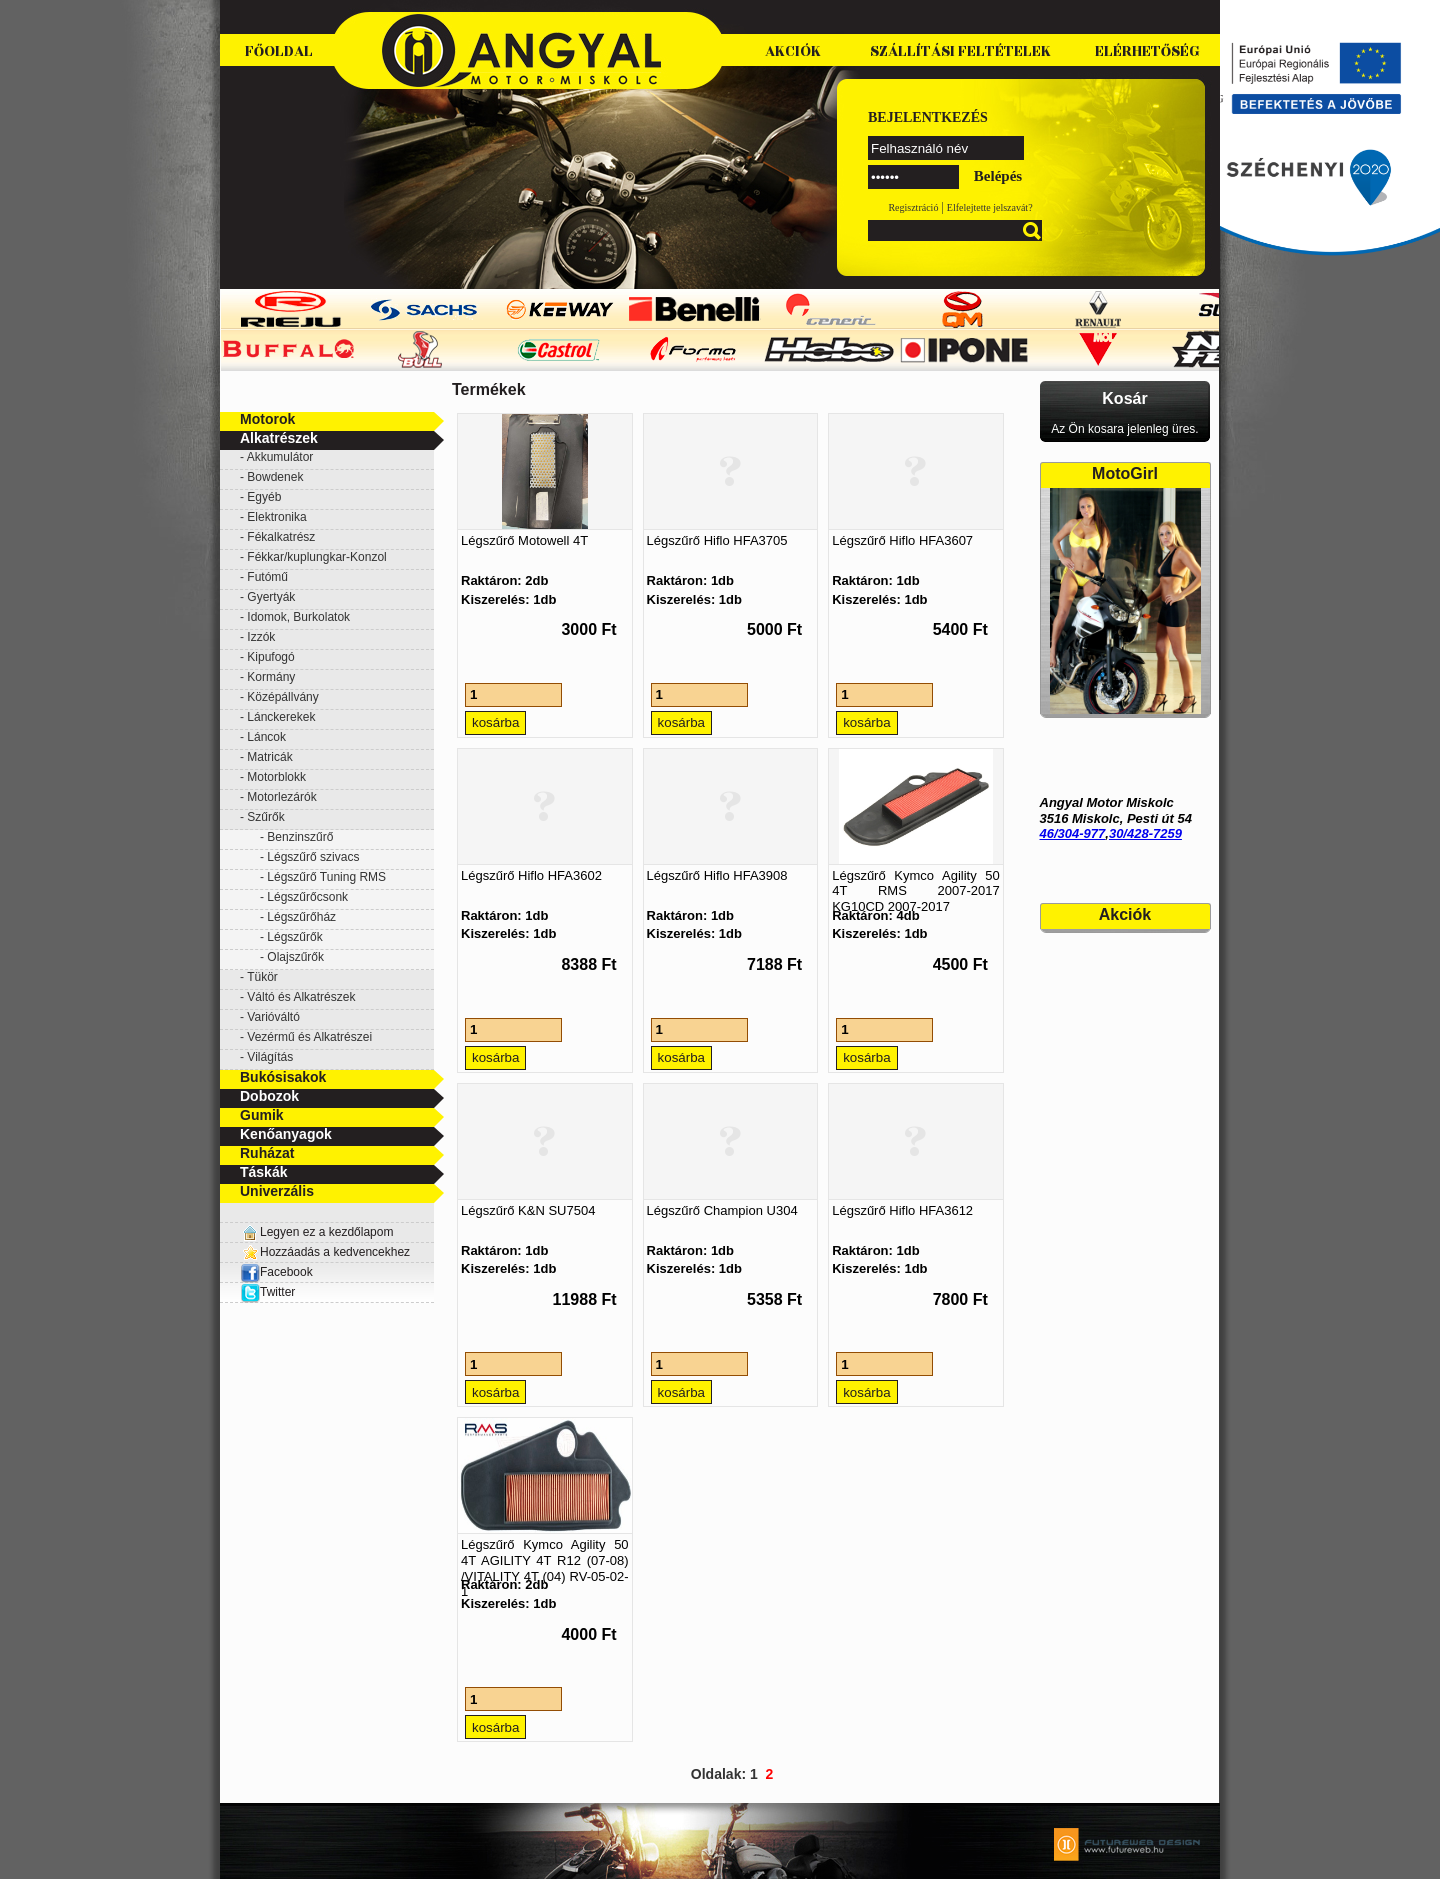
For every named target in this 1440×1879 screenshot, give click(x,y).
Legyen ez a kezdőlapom (326, 1232)
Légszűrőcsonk (307, 897)
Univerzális (277, 1191)
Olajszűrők (295, 957)
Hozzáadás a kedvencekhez (335, 1252)
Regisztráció (913, 207)
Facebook (276, 1272)
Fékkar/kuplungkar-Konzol (316, 557)
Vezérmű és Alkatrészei (309, 1037)
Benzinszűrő (300, 837)
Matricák (269, 757)
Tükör (262, 977)
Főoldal (279, 51)
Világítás (270, 1057)
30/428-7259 (1145, 833)
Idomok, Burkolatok (298, 617)
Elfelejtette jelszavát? (990, 207)
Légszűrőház (301, 917)
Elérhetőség (1147, 51)
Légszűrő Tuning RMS (326, 877)
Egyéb (264, 497)
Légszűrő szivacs (313, 857)
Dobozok (269, 1096)
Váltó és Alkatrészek (301, 997)
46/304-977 (1073, 833)
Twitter (277, 1292)
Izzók (261, 637)
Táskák (263, 1172)
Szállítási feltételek (960, 51)
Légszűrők (294, 937)
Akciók (793, 51)
